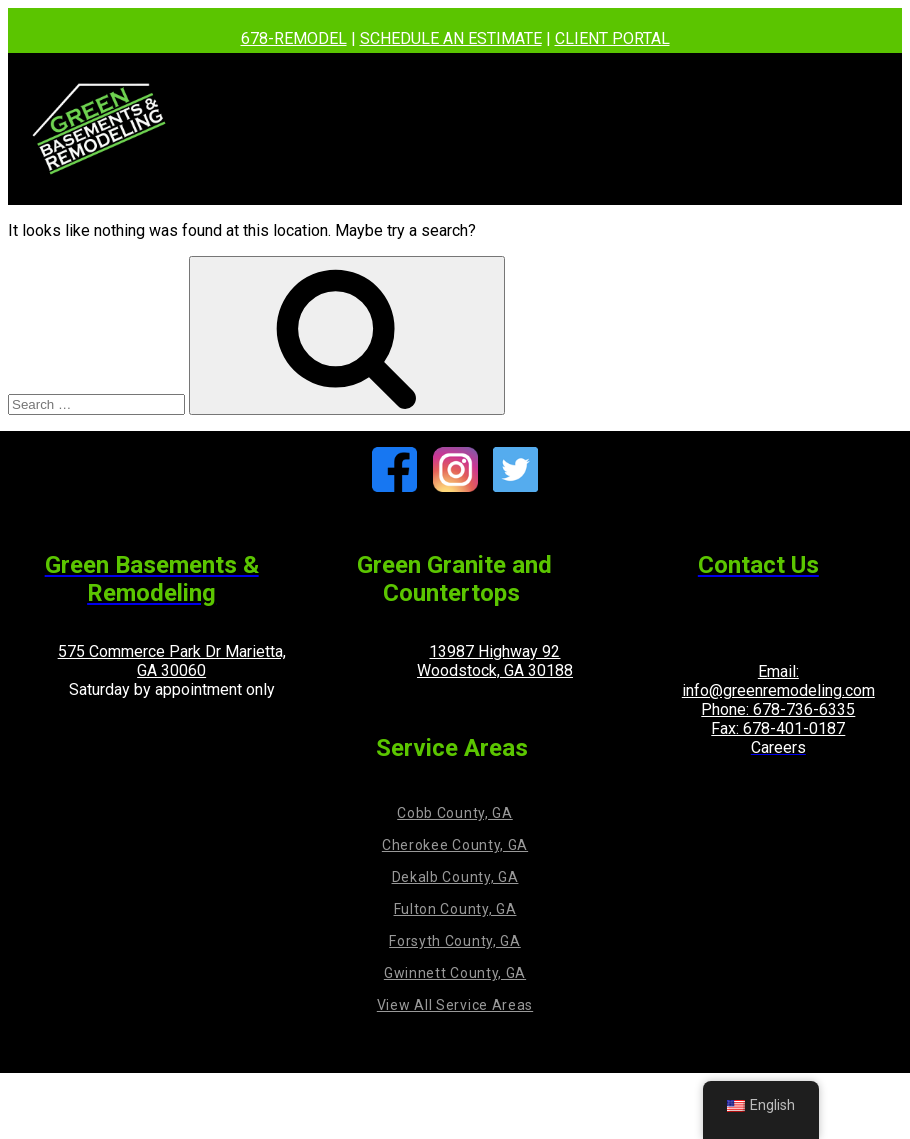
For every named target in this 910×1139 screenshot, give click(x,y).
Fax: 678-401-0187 (778, 728)
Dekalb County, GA (455, 877)
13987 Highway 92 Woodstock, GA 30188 (495, 661)
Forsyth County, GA (455, 941)
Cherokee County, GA (455, 845)
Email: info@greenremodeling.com (778, 681)
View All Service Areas (455, 1005)
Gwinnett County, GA (455, 973)
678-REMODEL (294, 38)
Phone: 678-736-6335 (778, 709)
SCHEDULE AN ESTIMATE (451, 38)
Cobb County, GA (455, 813)
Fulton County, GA (455, 909)
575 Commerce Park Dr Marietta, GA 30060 (172, 661)
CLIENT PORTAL (612, 38)
